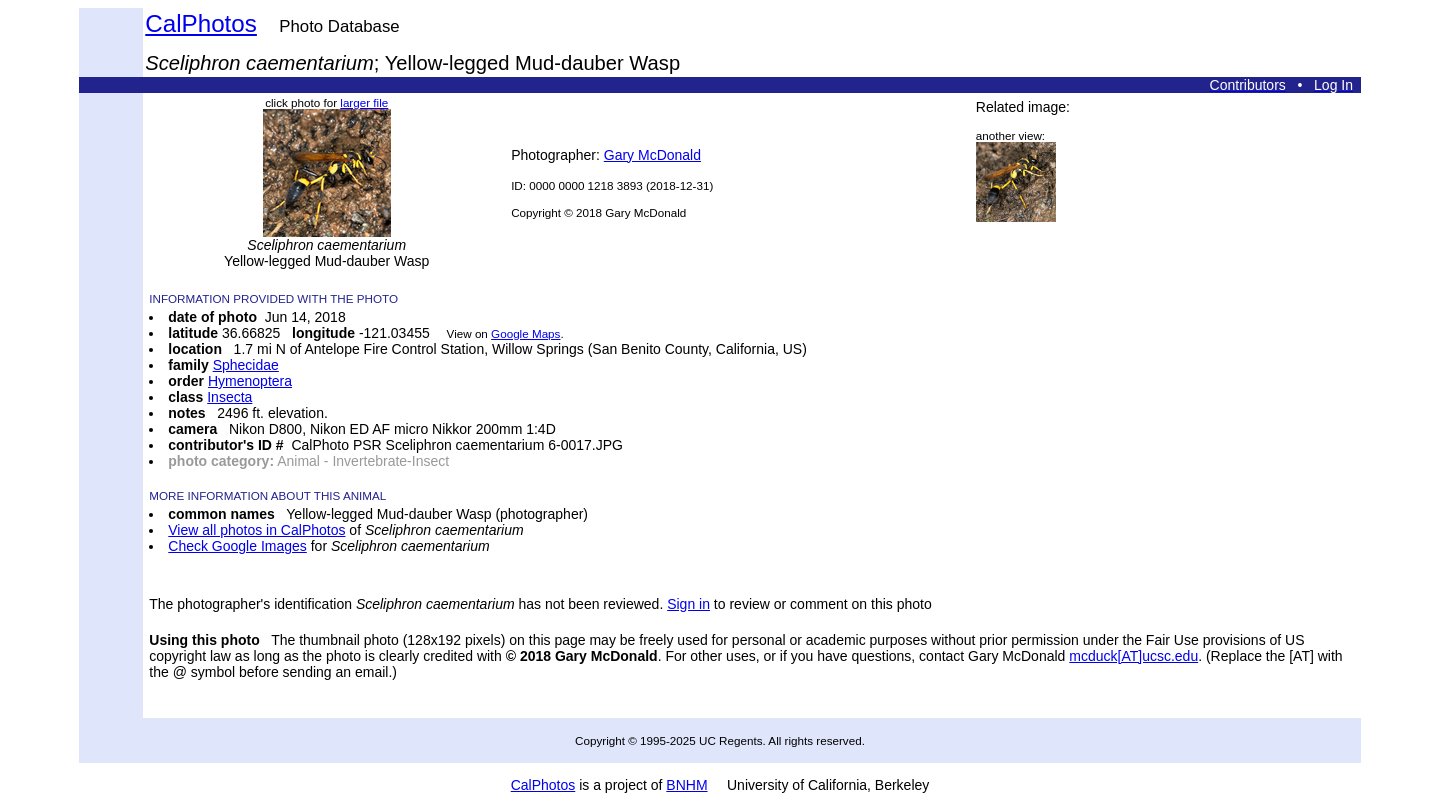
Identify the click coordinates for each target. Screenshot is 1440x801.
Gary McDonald (652, 155)
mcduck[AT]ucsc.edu (1133, 656)
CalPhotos (201, 23)
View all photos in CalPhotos (256, 530)
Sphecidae (246, 365)
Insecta (229, 397)
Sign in (688, 604)
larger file (364, 102)
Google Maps (525, 333)
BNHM (686, 785)
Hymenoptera (250, 381)
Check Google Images (237, 546)
